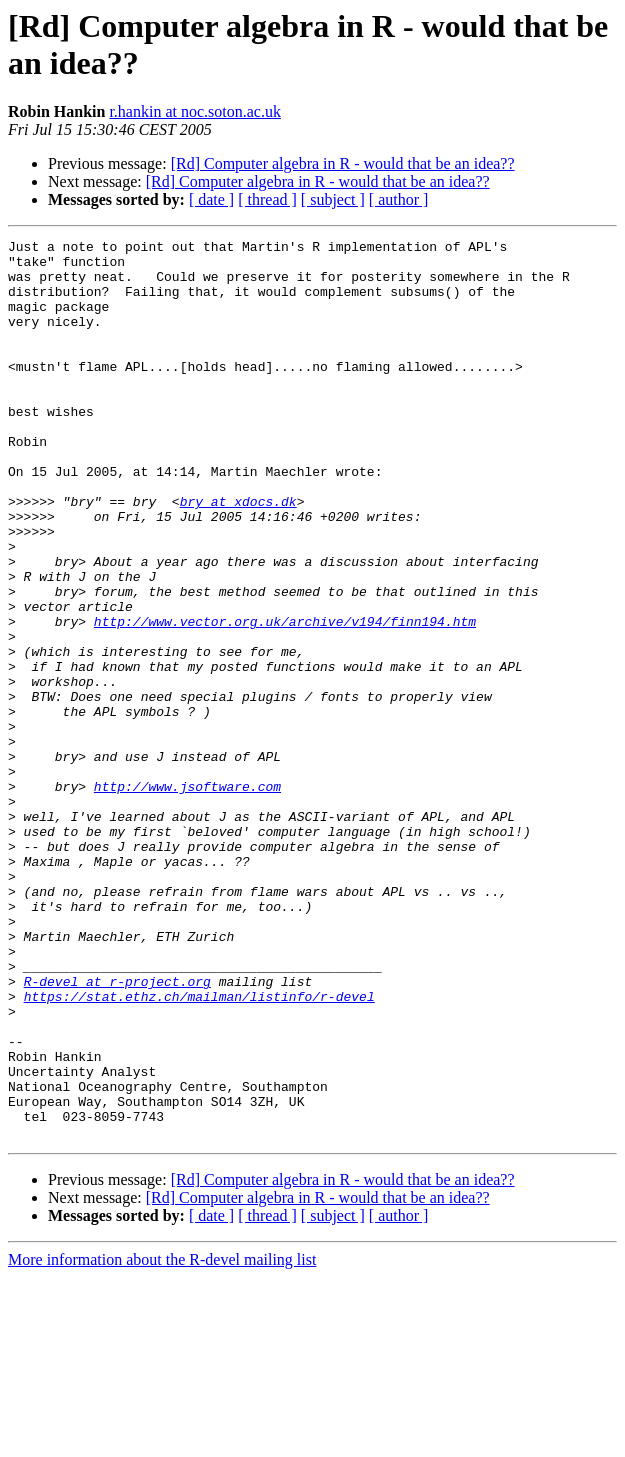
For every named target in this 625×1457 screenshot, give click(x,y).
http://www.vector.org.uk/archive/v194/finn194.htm (285, 699)
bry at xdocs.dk (238, 555)
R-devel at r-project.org (117, 1131)
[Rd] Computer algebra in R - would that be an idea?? (343, 163)
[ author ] (399, 199)
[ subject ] (333, 199)
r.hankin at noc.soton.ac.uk (195, 111)
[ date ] (211, 199)
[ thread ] (267, 199)
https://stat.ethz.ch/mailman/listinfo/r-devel (199, 1149)
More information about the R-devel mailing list (162, 1439)
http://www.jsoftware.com (187, 897)
